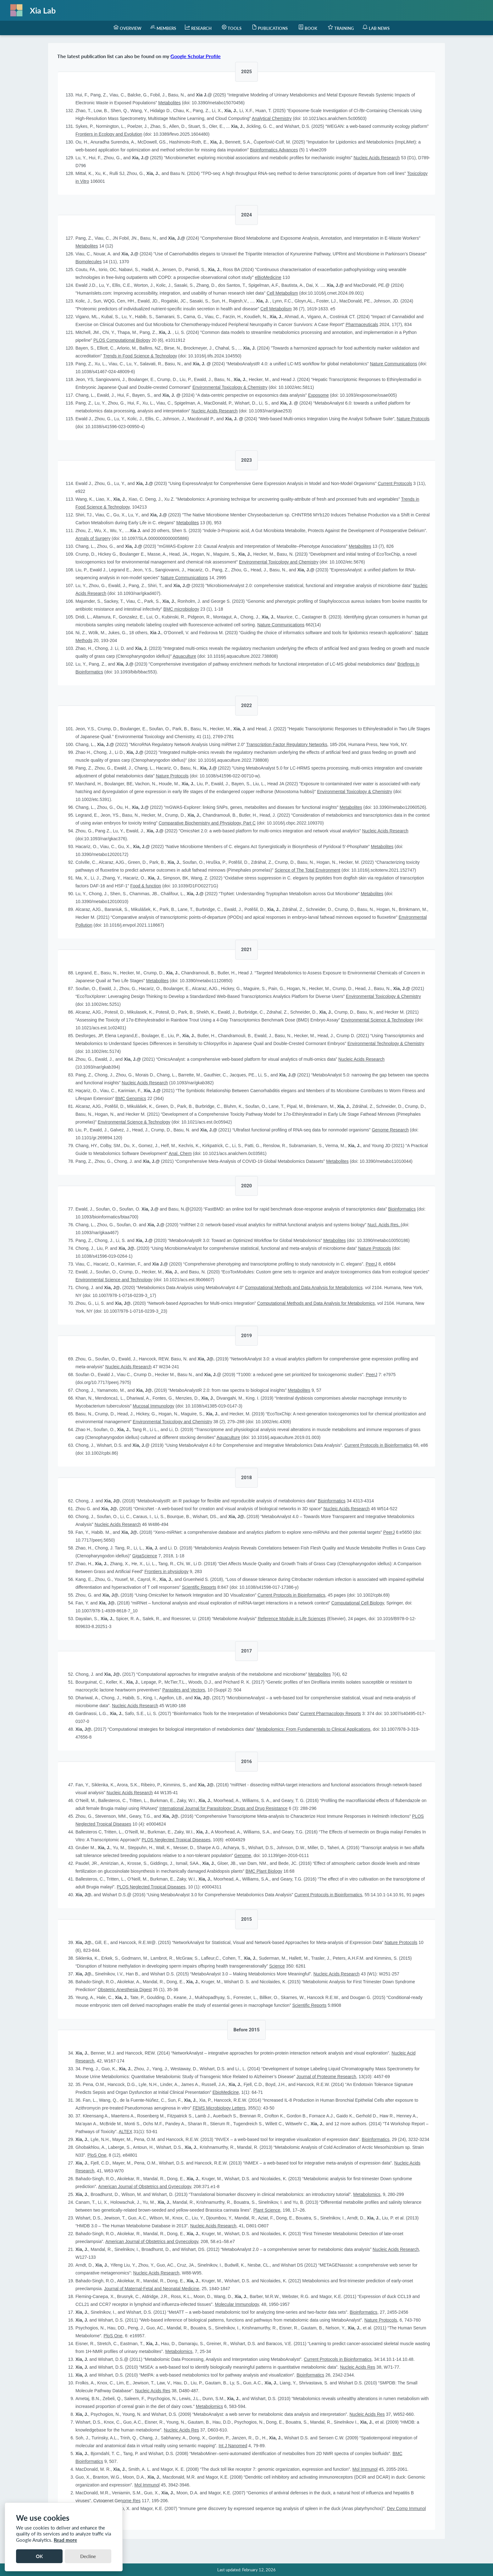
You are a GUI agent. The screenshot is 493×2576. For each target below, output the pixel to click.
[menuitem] (127, 28)
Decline (88, 2556)
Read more (65, 2540)
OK (39, 2556)
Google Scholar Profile (195, 56)
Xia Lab (43, 10)
